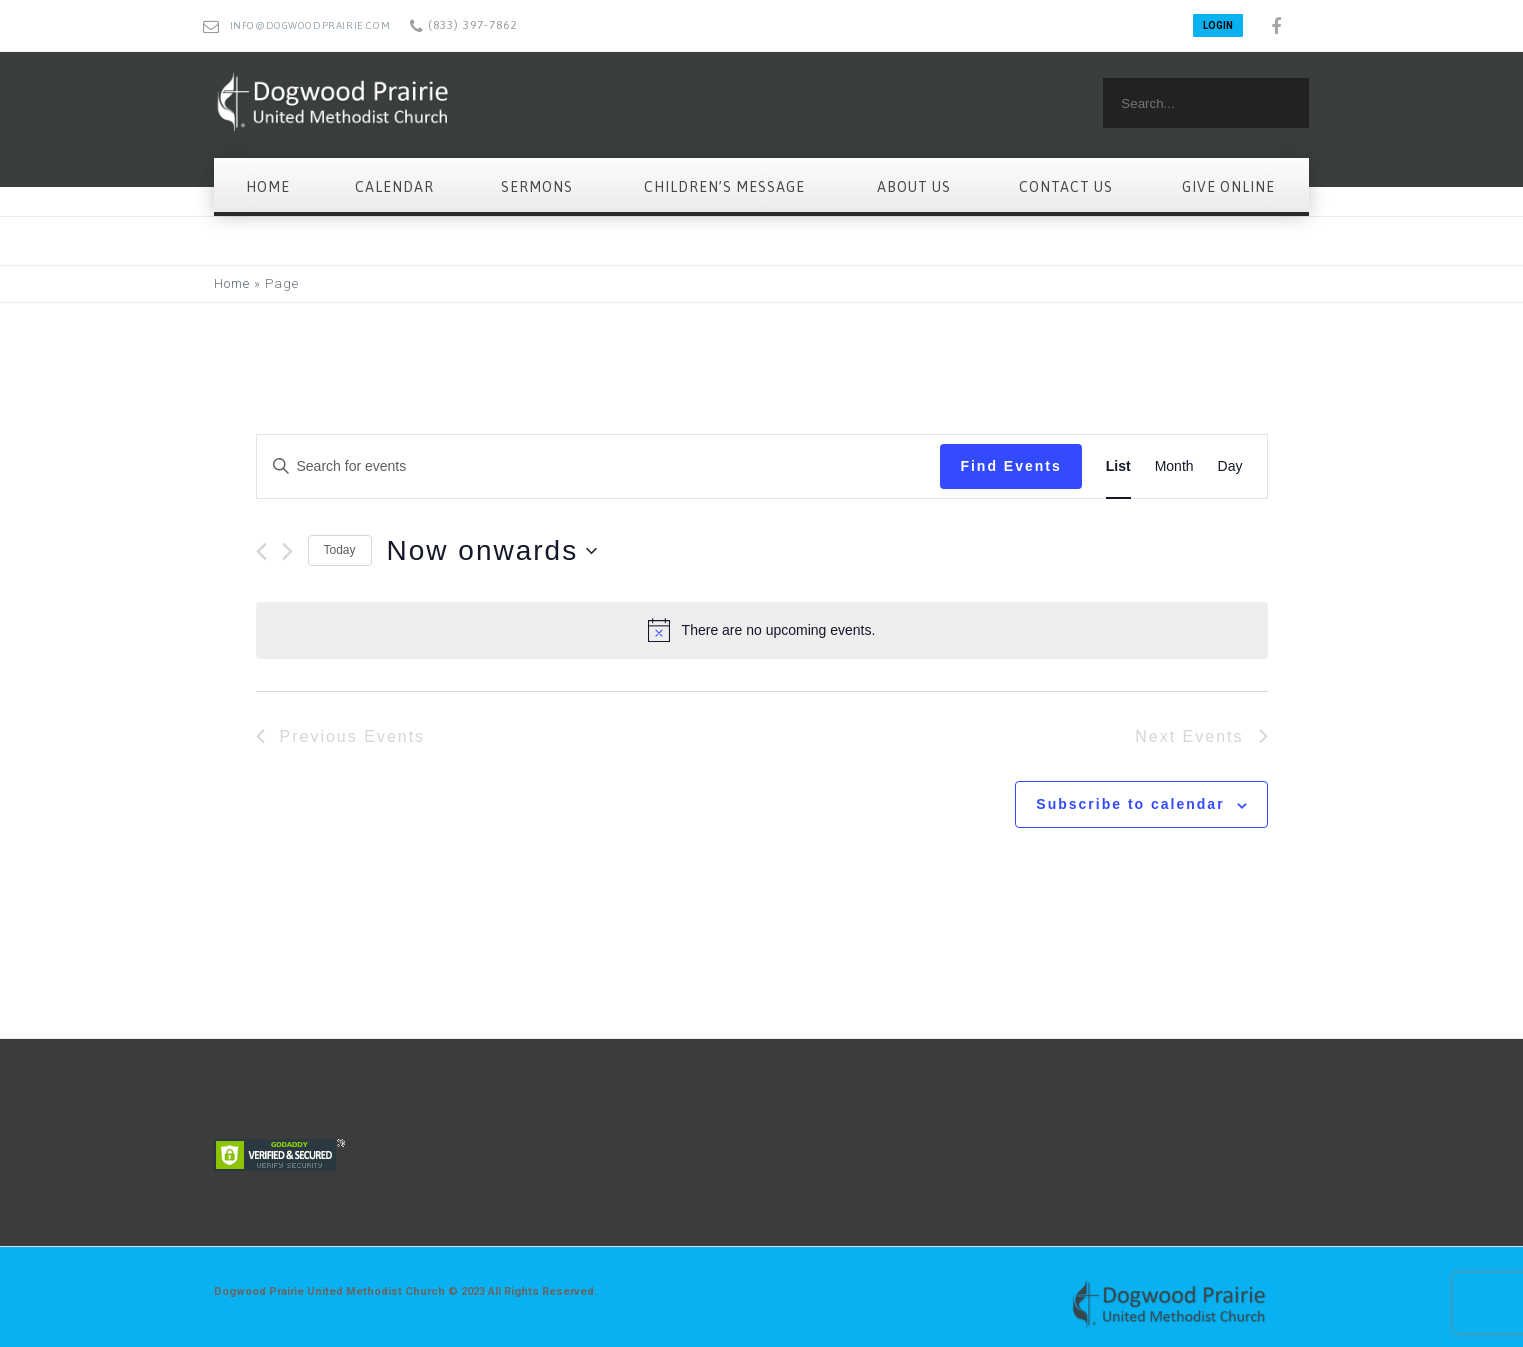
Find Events (1010, 466)
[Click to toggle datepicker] (492, 551)
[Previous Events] (261, 551)
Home (268, 187)
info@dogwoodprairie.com (310, 25)
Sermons (537, 187)
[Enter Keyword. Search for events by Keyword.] (599, 466)
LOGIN (1218, 25)
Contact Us (1066, 187)
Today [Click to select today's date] (340, 550)
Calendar (394, 187)
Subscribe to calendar (1130, 804)
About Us (914, 187)
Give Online (1228, 187)
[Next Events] (287, 551)
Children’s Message (724, 187)
